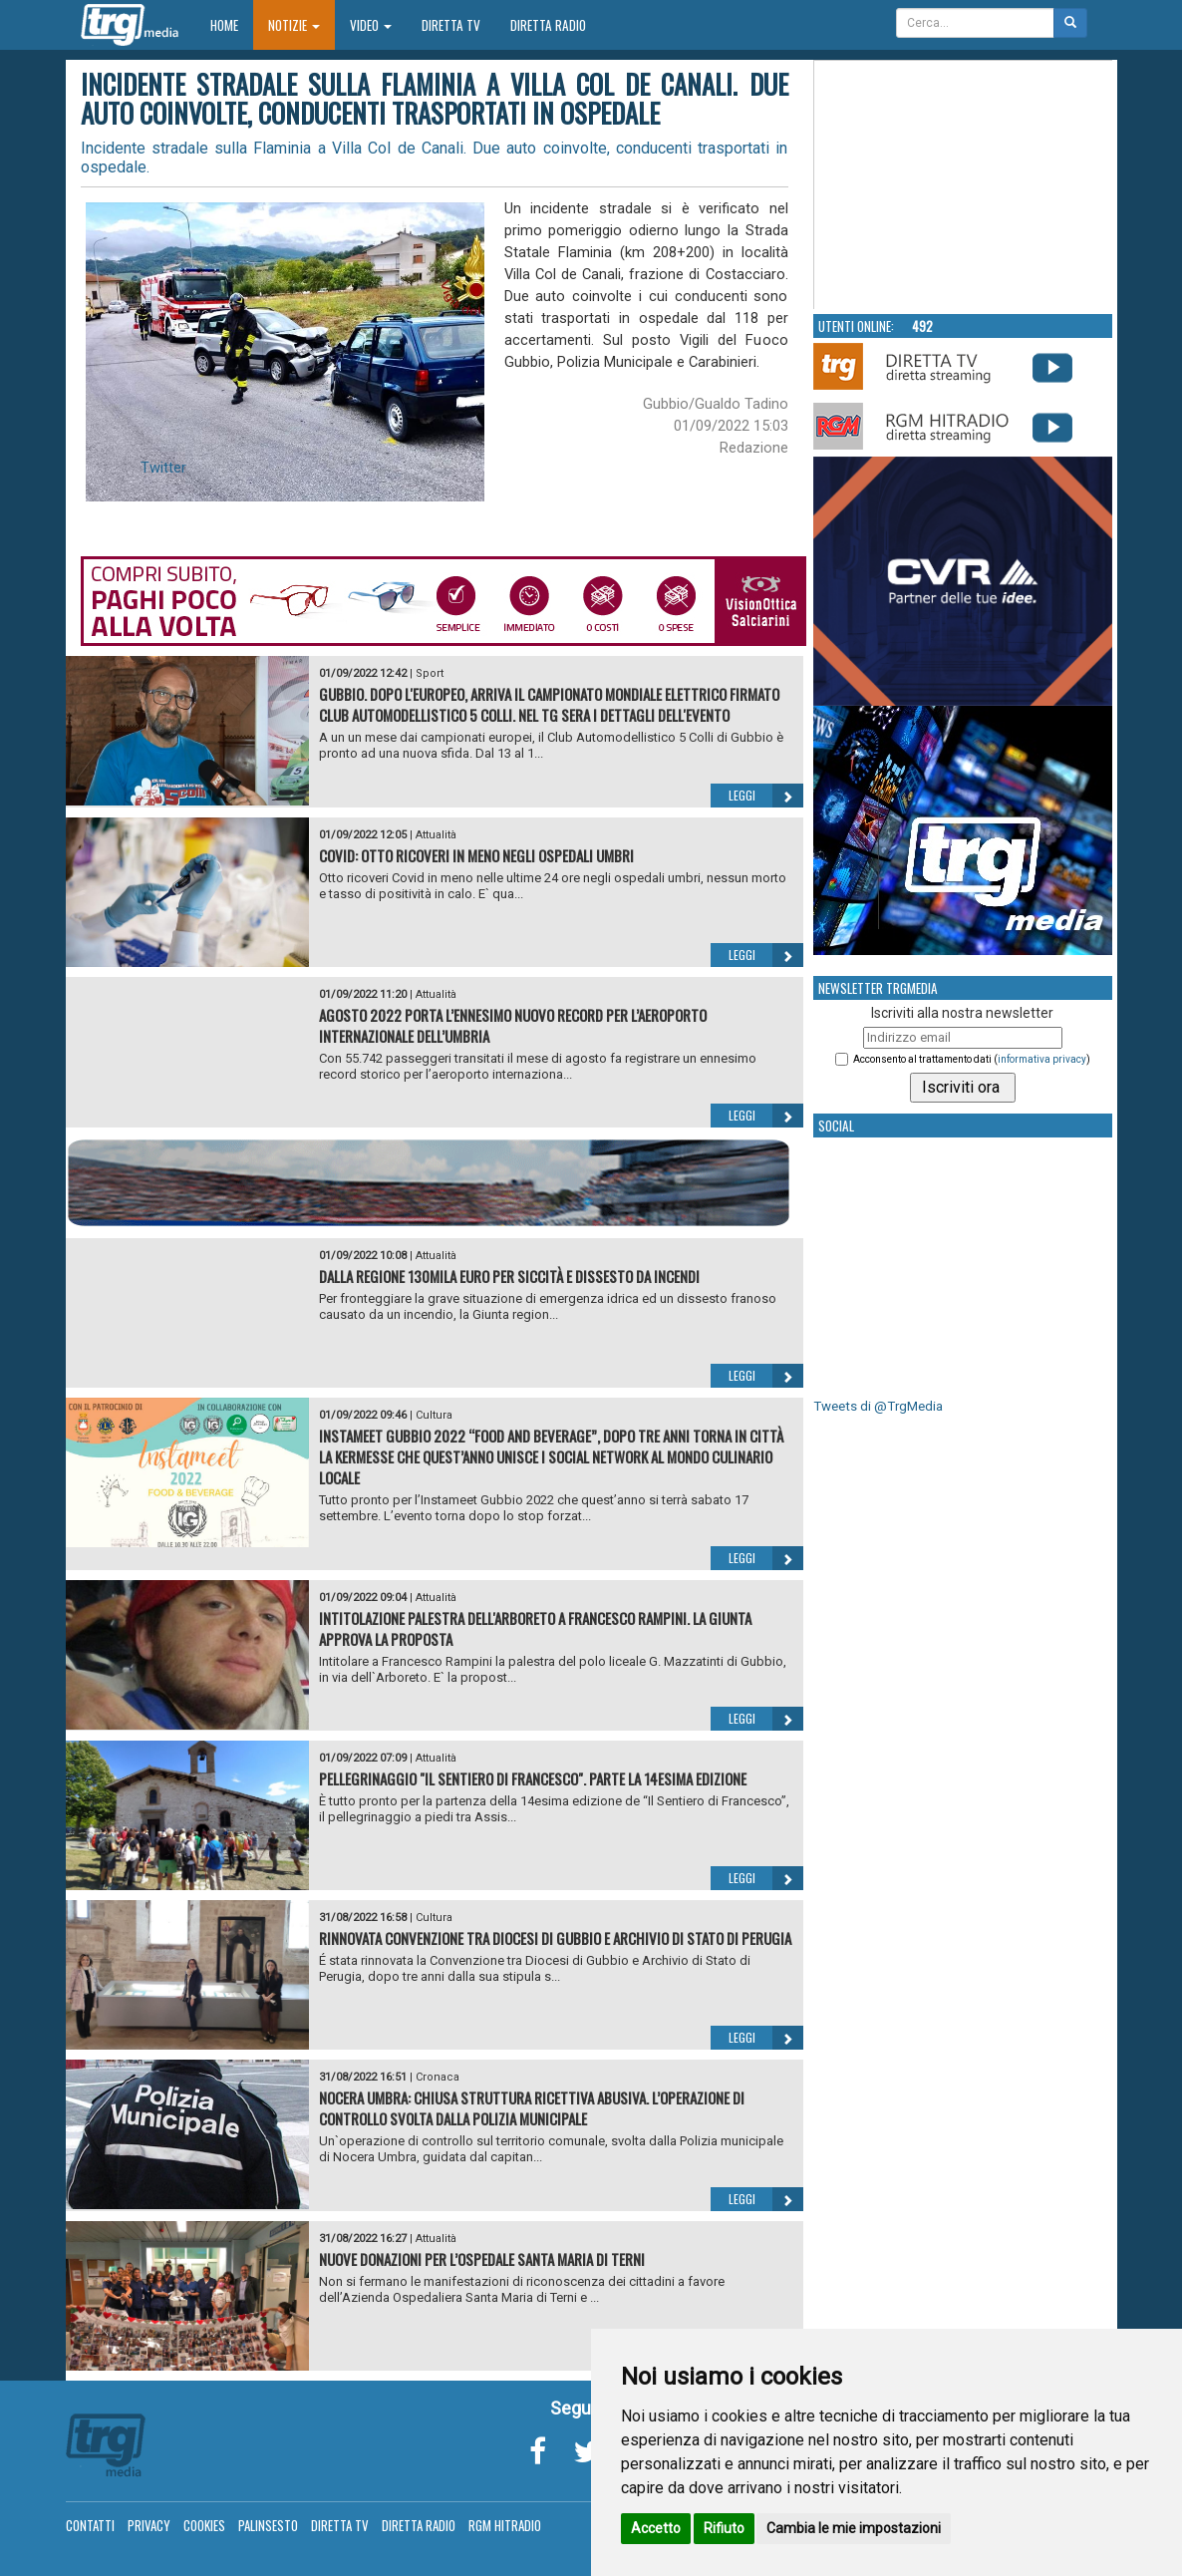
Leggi (766, 795)
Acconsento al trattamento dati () (971, 1059)
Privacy (149, 2525)
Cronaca (437, 2077)
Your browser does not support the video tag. (963, 185)
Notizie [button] (294, 25)
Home (231, 24)
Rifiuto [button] (724, 2528)
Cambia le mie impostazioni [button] (853, 2528)
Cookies (204, 2525)
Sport (429, 673)
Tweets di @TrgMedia (878, 1406)
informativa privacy (1042, 1059)
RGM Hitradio (504, 2525)
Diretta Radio (548, 25)
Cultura (434, 1415)
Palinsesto (268, 2525)
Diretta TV (451, 25)
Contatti (90, 2525)
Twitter (163, 468)
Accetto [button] (656, 2528)
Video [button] (371, 25)
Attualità (436, 834)
